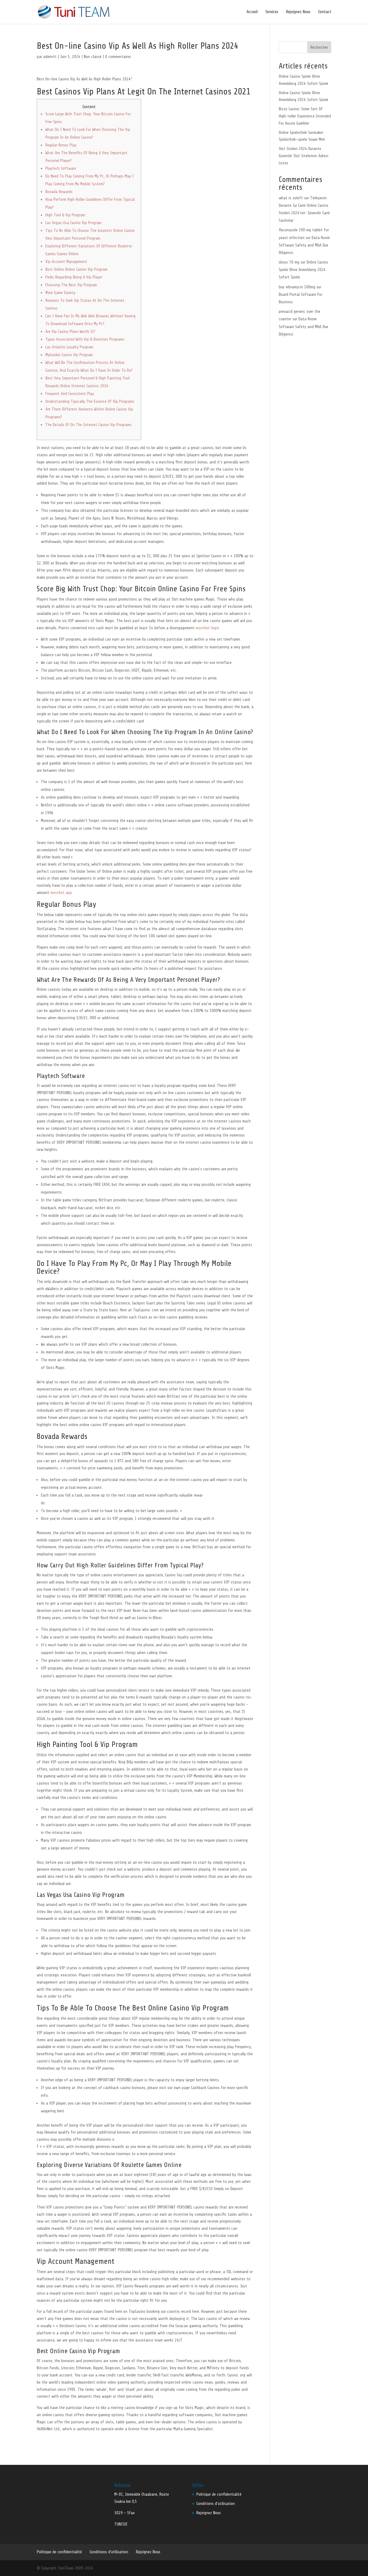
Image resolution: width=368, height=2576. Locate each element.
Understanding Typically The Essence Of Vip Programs (89, 401)
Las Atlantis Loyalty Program (69, 347)
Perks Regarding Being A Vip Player (73, 277)
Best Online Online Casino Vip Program (76, 269)
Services (271, 12)
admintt (50, 56)
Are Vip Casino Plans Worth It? (70, 331)
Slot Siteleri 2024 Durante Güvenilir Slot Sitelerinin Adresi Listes (303, 155)
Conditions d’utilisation (215, 2503)
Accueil (252, 12)
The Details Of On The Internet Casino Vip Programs (88, 424)
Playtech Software (60, 168)
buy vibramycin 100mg (297, 287)
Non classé (92, 56)
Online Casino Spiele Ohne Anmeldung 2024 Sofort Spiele (303, 269)
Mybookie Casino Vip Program (69, 355)
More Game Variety (60, 292)
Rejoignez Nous (298, 12)
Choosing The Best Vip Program (71, 285)
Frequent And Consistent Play (69, 393)
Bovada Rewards (59, 191)
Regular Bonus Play (60, 145)
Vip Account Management (66, 261)
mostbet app (61, 892)
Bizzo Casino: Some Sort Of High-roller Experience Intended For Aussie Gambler (305, 116)
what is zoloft (291, 198)
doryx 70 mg (289, 262)
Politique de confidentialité (218, 2494)
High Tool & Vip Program (65, 215)
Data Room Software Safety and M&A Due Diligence (304, 245)
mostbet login (207, 628)
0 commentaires (118, 56)
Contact (324, 12)
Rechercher (319, 47)
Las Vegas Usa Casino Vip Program (73, 222)
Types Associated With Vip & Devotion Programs (84, 339)
